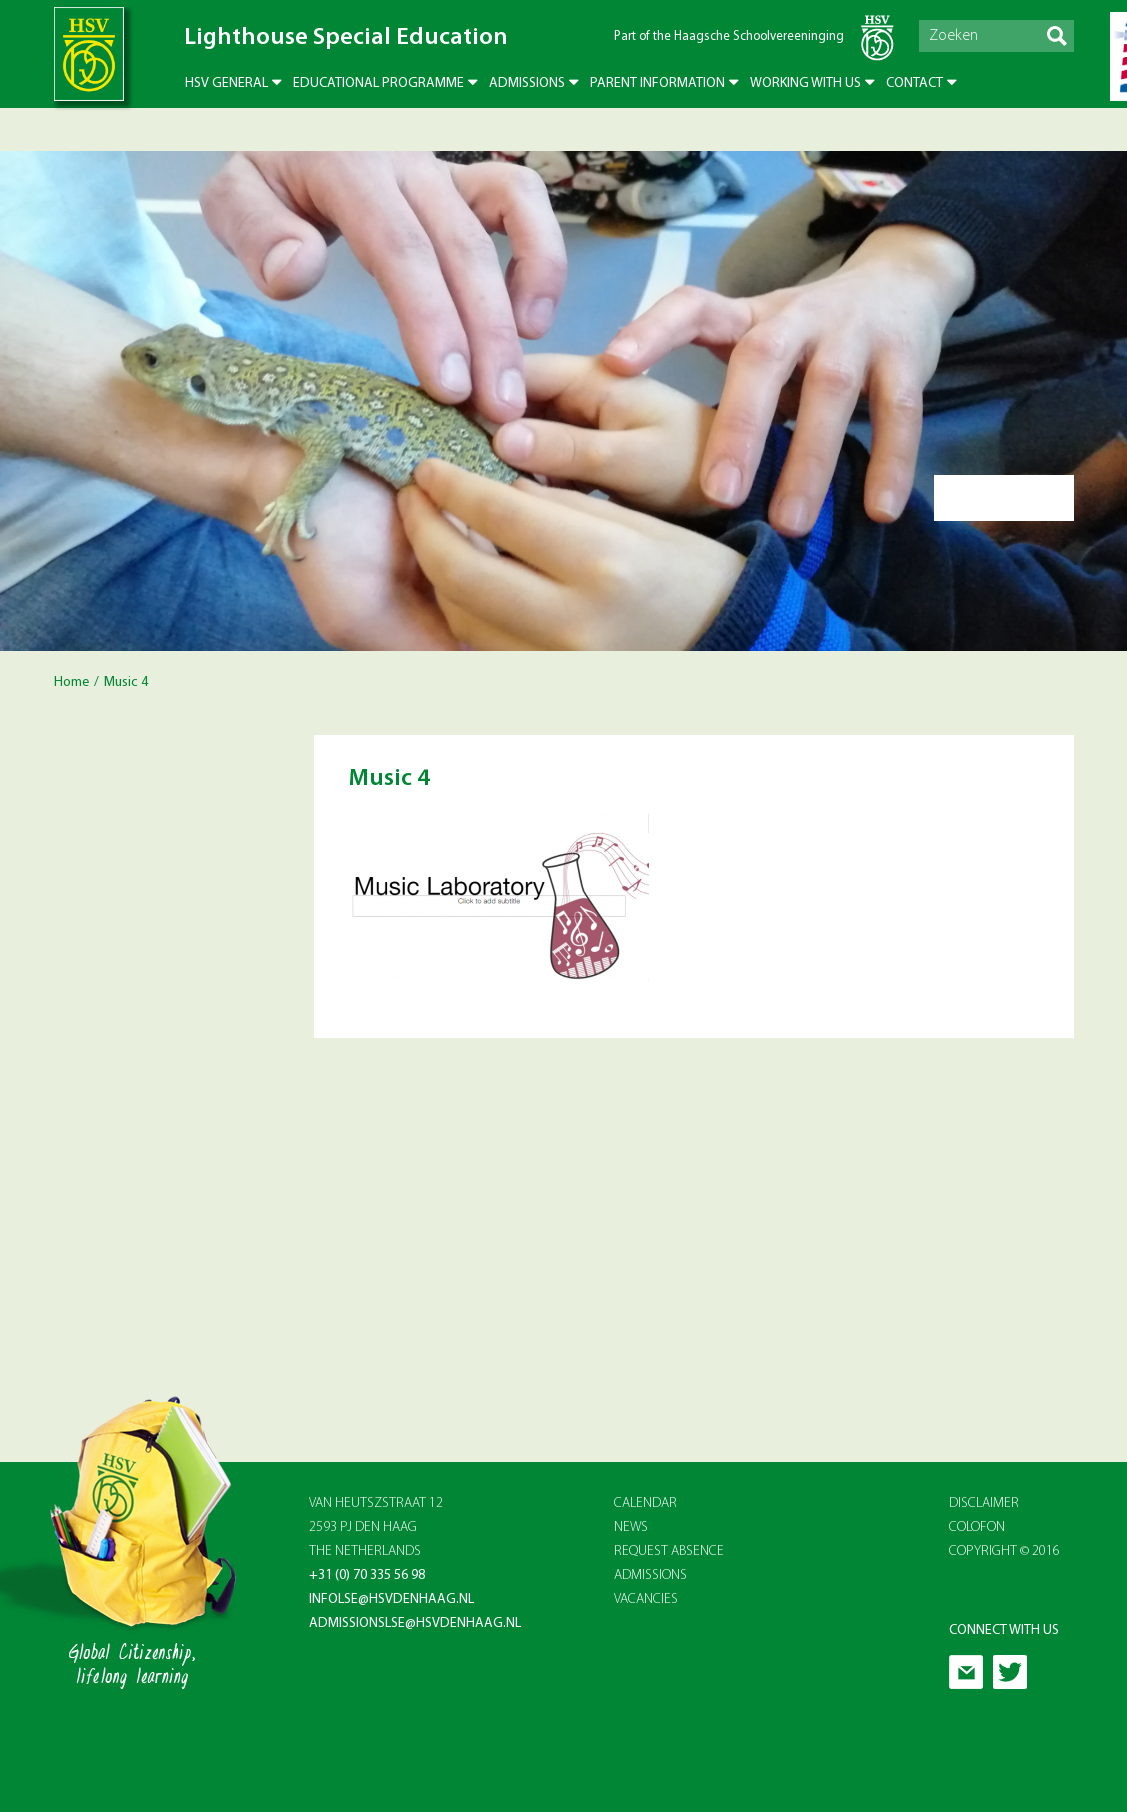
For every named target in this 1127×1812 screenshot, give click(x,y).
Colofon (977, 1527)
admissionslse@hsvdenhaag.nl (415, 1623)
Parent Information (657, 83)
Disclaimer (984, 1503)
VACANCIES (646, 1599)
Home (71, 682)
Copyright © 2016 (1004, 1551)
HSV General (226, 83)
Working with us (805, 83)
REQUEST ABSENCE (669, 1551)
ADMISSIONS (650, 1575)
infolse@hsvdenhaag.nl (391, 1599)
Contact (914, 83)
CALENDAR (645, 1503)
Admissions (527, 83)
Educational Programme (378, 83)
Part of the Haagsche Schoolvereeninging (729, 36)
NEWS (631, 1527)
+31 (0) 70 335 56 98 (367, 1575)
